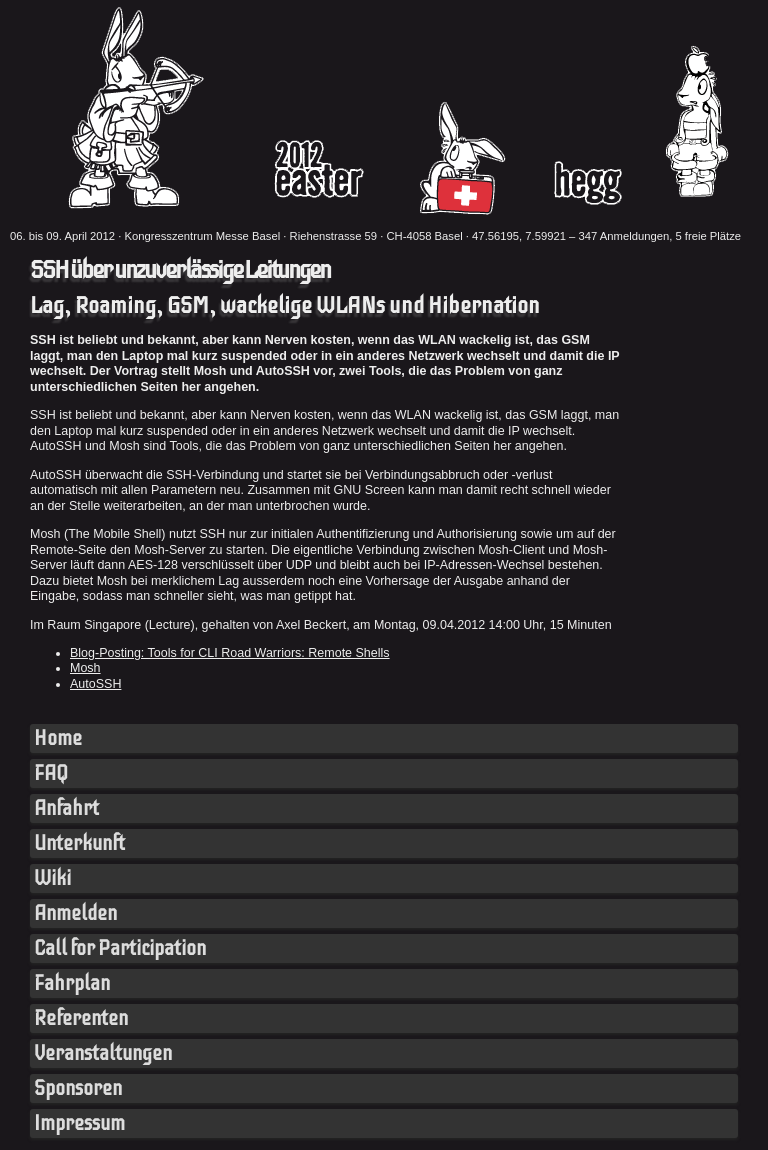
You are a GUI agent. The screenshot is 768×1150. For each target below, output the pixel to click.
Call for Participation (120, 948)
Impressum (79, 1123)
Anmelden (75, 913)
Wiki (52, 878)
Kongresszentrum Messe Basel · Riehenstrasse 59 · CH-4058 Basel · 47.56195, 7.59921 (345, 236)
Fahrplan (72, 983)
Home (58, 738)
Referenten (81, 1018)
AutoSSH (95, 684)
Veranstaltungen (103, 1053)
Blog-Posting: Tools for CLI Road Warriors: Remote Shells (230, 653)
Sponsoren (78, 1088)
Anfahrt (66, 808)
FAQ (51, 773)
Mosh (85, 668)
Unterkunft (79, 843)
